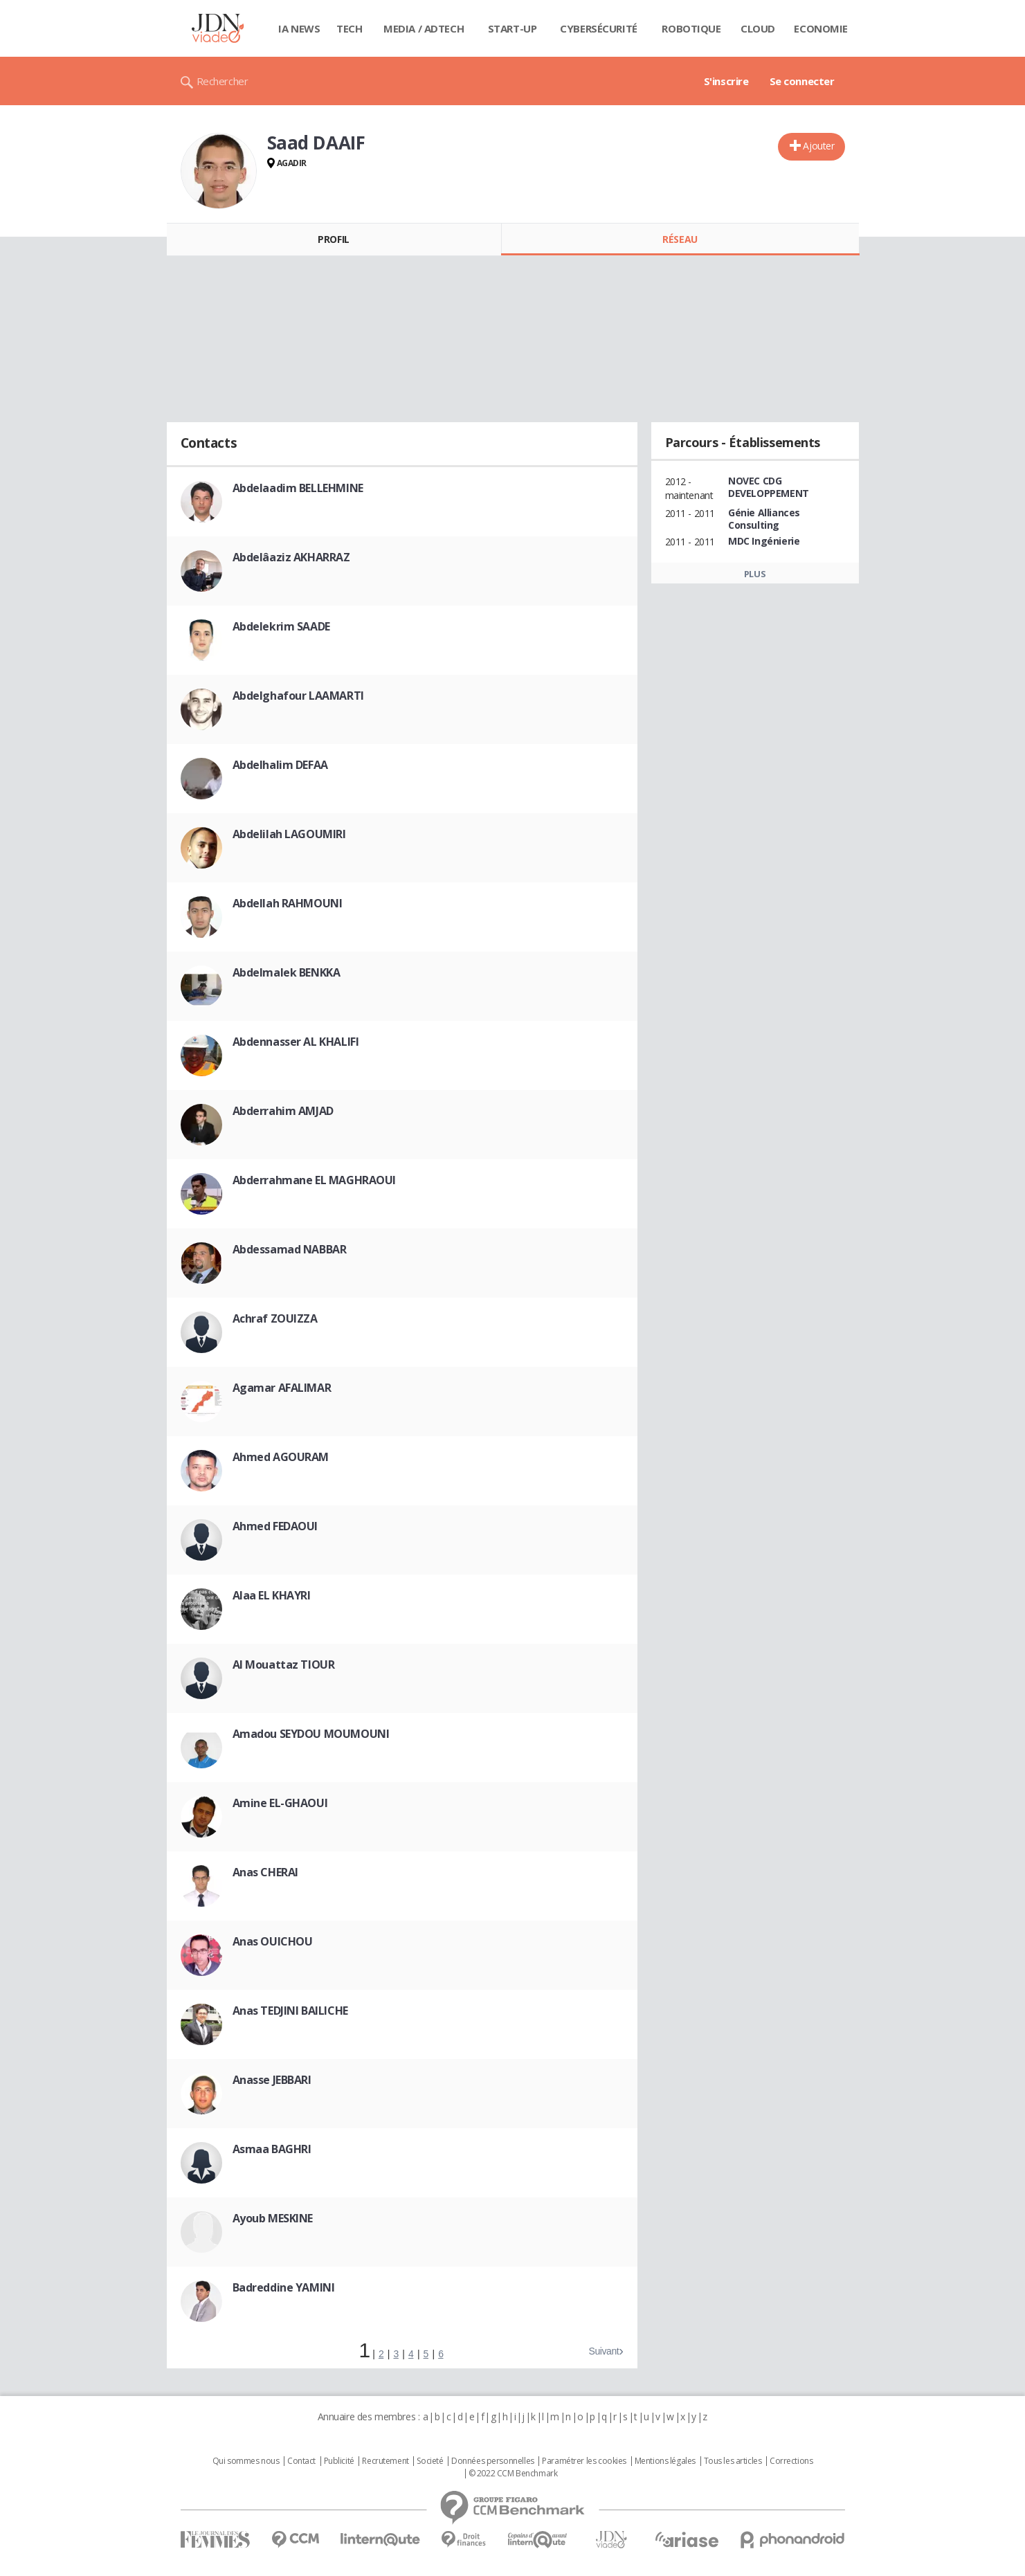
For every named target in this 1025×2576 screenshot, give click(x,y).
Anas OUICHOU (273, 1941)
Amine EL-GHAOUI (280, 1803)
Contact (301, 2461)
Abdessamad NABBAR (290, 1249)
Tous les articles (733, 2461)
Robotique (691, 28)
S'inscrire (726, 81)
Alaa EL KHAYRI (272, 1595)
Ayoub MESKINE (273, 2218)
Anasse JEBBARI (272, 2079)
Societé (430, 2461)
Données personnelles (492, 2461)
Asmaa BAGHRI (272, 2149)
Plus (754, 574)
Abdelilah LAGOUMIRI (289, 834)
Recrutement (385, 2461)
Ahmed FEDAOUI (275, 1526)
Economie (821, 28)
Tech (349, 28)
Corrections (791, 2461)
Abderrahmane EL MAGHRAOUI (315, 1180)
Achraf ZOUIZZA (275, 1318)
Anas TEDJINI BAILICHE (290, 2010)
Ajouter (818, 145)
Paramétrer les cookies (584, 2461)
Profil (333, 239)
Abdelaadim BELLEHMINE (298, 488)
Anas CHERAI (265, 1872)
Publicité (339, 2461)
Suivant (603, 2351)
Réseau (679, 239)
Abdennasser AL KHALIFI (296, 1041)
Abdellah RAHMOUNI (288, 903)
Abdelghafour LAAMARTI (298, 695)
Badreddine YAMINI (284, 2287)
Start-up (512, 28)
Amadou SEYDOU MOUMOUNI (311, 1733)
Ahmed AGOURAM (281, 1456)
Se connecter (802, 81)
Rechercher (222, 81)
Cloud (758, 28)
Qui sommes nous (246, 2461)
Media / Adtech (423, 28)
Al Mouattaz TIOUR (284, 1664)
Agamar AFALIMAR (282, 1387)
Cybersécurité (598, 28)
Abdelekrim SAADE (281, 626)
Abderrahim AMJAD (283, 1110)
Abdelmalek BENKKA (287, 972)
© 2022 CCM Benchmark (513, 2473)
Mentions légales (665, 2461)
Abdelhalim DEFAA (280, 764)
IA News (299, 28)
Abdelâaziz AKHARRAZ (291, 557)
